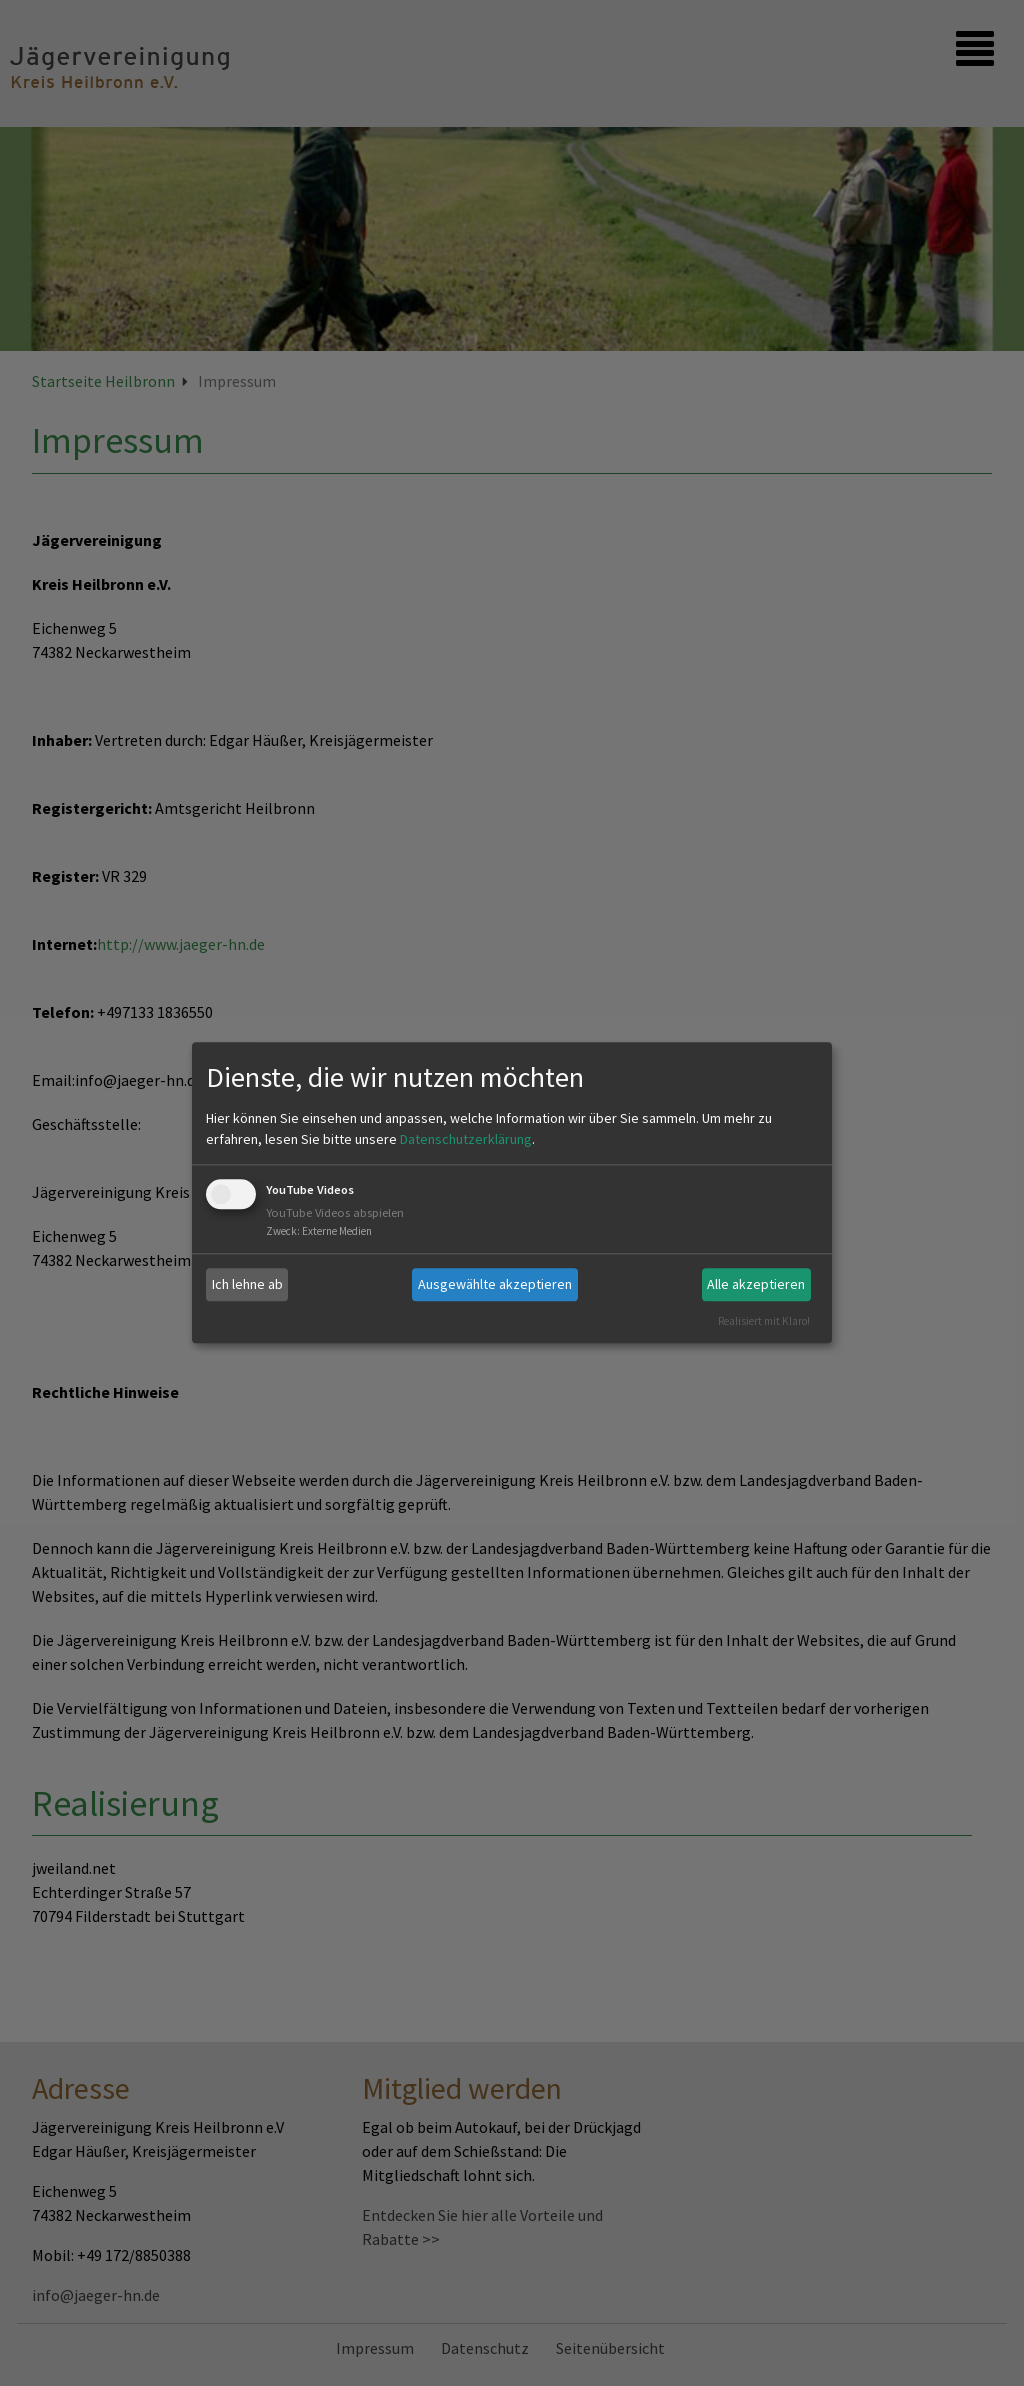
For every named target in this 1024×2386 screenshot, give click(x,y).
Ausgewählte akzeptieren (495, 1284)
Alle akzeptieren (756, 1284)
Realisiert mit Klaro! (764, 1321)
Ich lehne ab (247, 1284)
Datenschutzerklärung (466, 1139)
